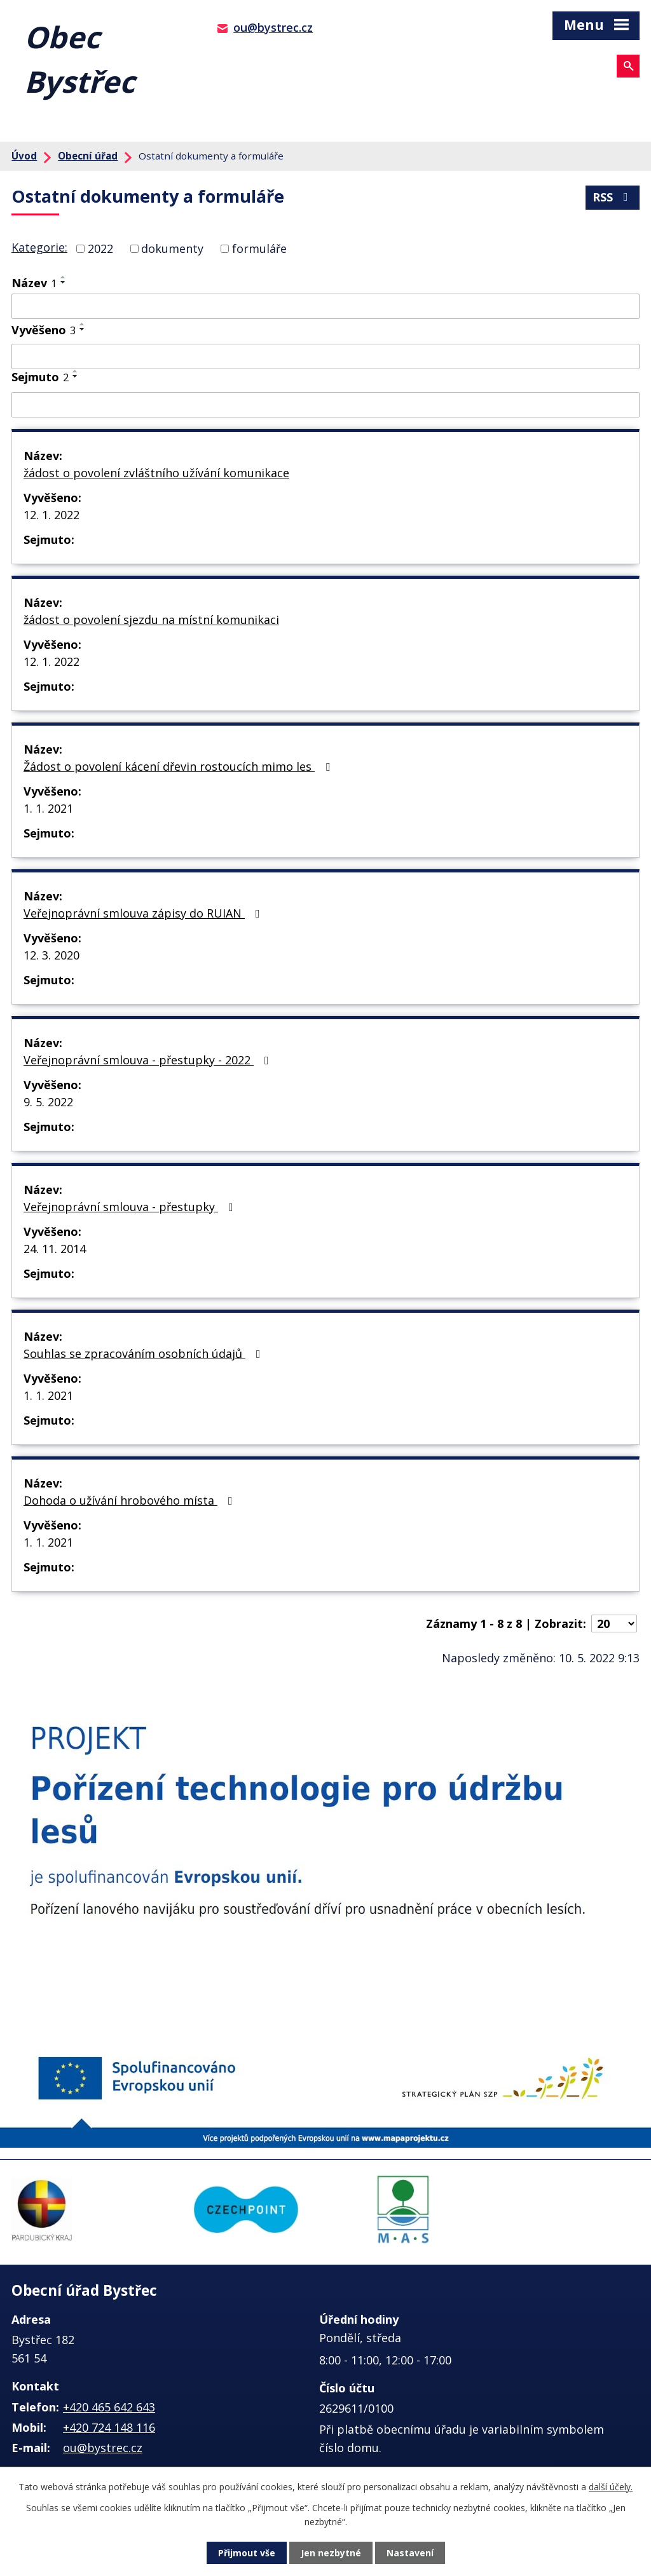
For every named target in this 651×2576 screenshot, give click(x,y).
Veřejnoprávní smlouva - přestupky (131, 1206)
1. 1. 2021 (48, 808)
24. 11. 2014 (55, 1248)
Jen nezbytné (331, 2553)
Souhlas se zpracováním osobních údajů (145, 1353)
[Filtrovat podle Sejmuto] (325, 404)
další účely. (611, 2487)
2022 (100, 248)
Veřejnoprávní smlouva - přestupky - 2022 (149, 1060)
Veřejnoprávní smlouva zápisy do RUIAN (144, 913)
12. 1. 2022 (51, 514)
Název (34, 282)
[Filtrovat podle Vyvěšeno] (325, 356)
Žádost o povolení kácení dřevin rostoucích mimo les (179, 766)
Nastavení (410, 2553)
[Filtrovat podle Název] (325, 306)
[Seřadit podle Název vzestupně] (64, 277)
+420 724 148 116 (109, 2427)
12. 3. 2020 (51, 955)
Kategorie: (39, 247)
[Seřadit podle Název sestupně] (64, 282)
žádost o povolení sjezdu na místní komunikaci (151, 619)
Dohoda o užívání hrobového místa (131, 1500)
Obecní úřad (88, 155)
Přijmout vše (246, 2553)
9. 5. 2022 (48, 1101)
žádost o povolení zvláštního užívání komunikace (156, 472)
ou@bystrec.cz (273, 27)
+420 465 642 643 (109, 2407)
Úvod (24, 155)
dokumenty (172, 248)
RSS (613, 197)
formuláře (259, 248)
